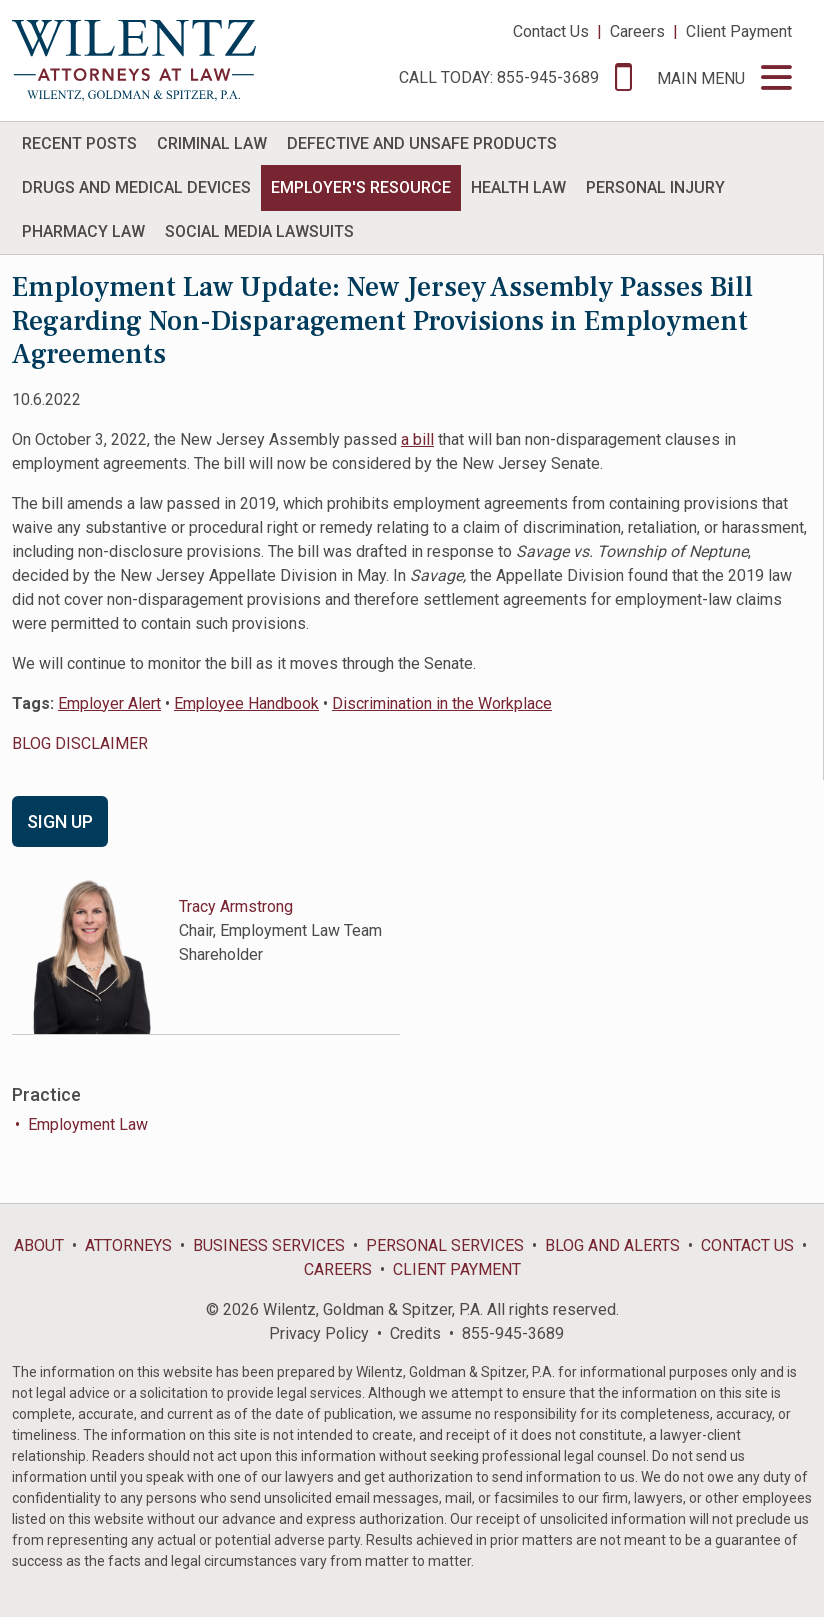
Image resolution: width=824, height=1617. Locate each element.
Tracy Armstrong (236, 906)
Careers (637, 31)
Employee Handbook (246, 703)
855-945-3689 (513, 1333)
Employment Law (88, 1124)
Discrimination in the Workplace (442, 703)
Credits (415, 1333)
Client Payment (739, 31)
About (39, 1245)
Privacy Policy (319, 1333)
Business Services (269, 1245)
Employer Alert (109, 703)
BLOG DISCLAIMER (80, 743)
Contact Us (551, 31)
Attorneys (128, 1245)
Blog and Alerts (612, 1245)
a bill (417, 439)
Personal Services (445, 1245)
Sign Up (60, 821)
